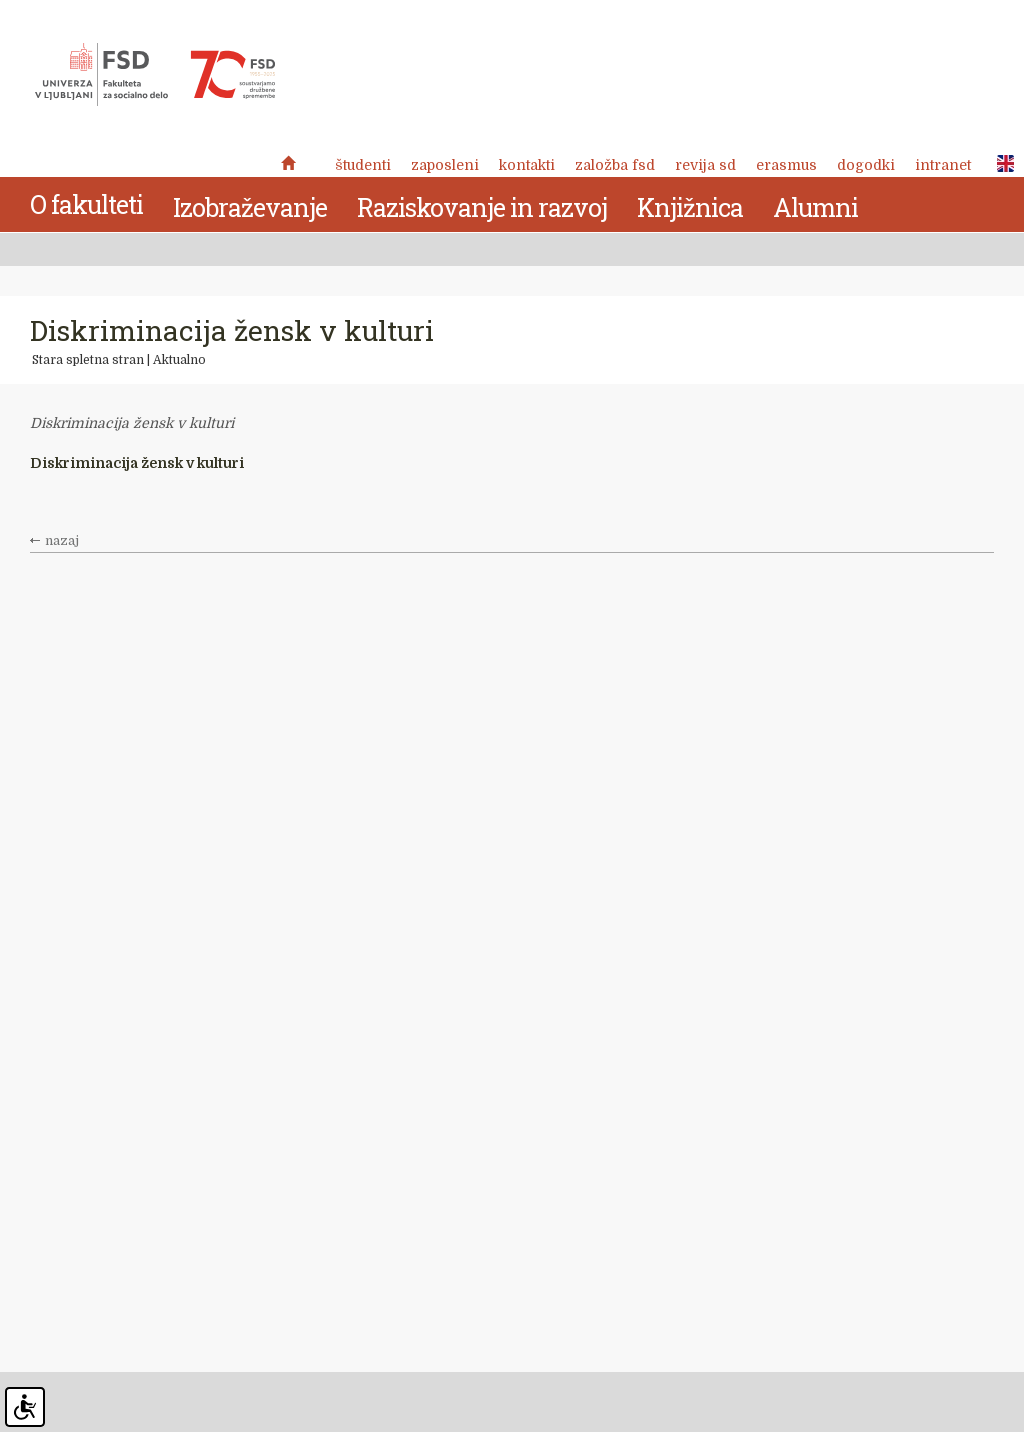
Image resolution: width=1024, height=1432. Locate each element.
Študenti (363, 165)
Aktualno (179, 360)
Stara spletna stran (88, 360)
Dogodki (866, 165)
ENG (1000, 164)
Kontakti (527, 165)
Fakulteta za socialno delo (155, 75)
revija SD (705, 165)
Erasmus (786, 165)
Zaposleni (445, 165)
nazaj (62, 541)
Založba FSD (615, 165)
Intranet (943, 165)
